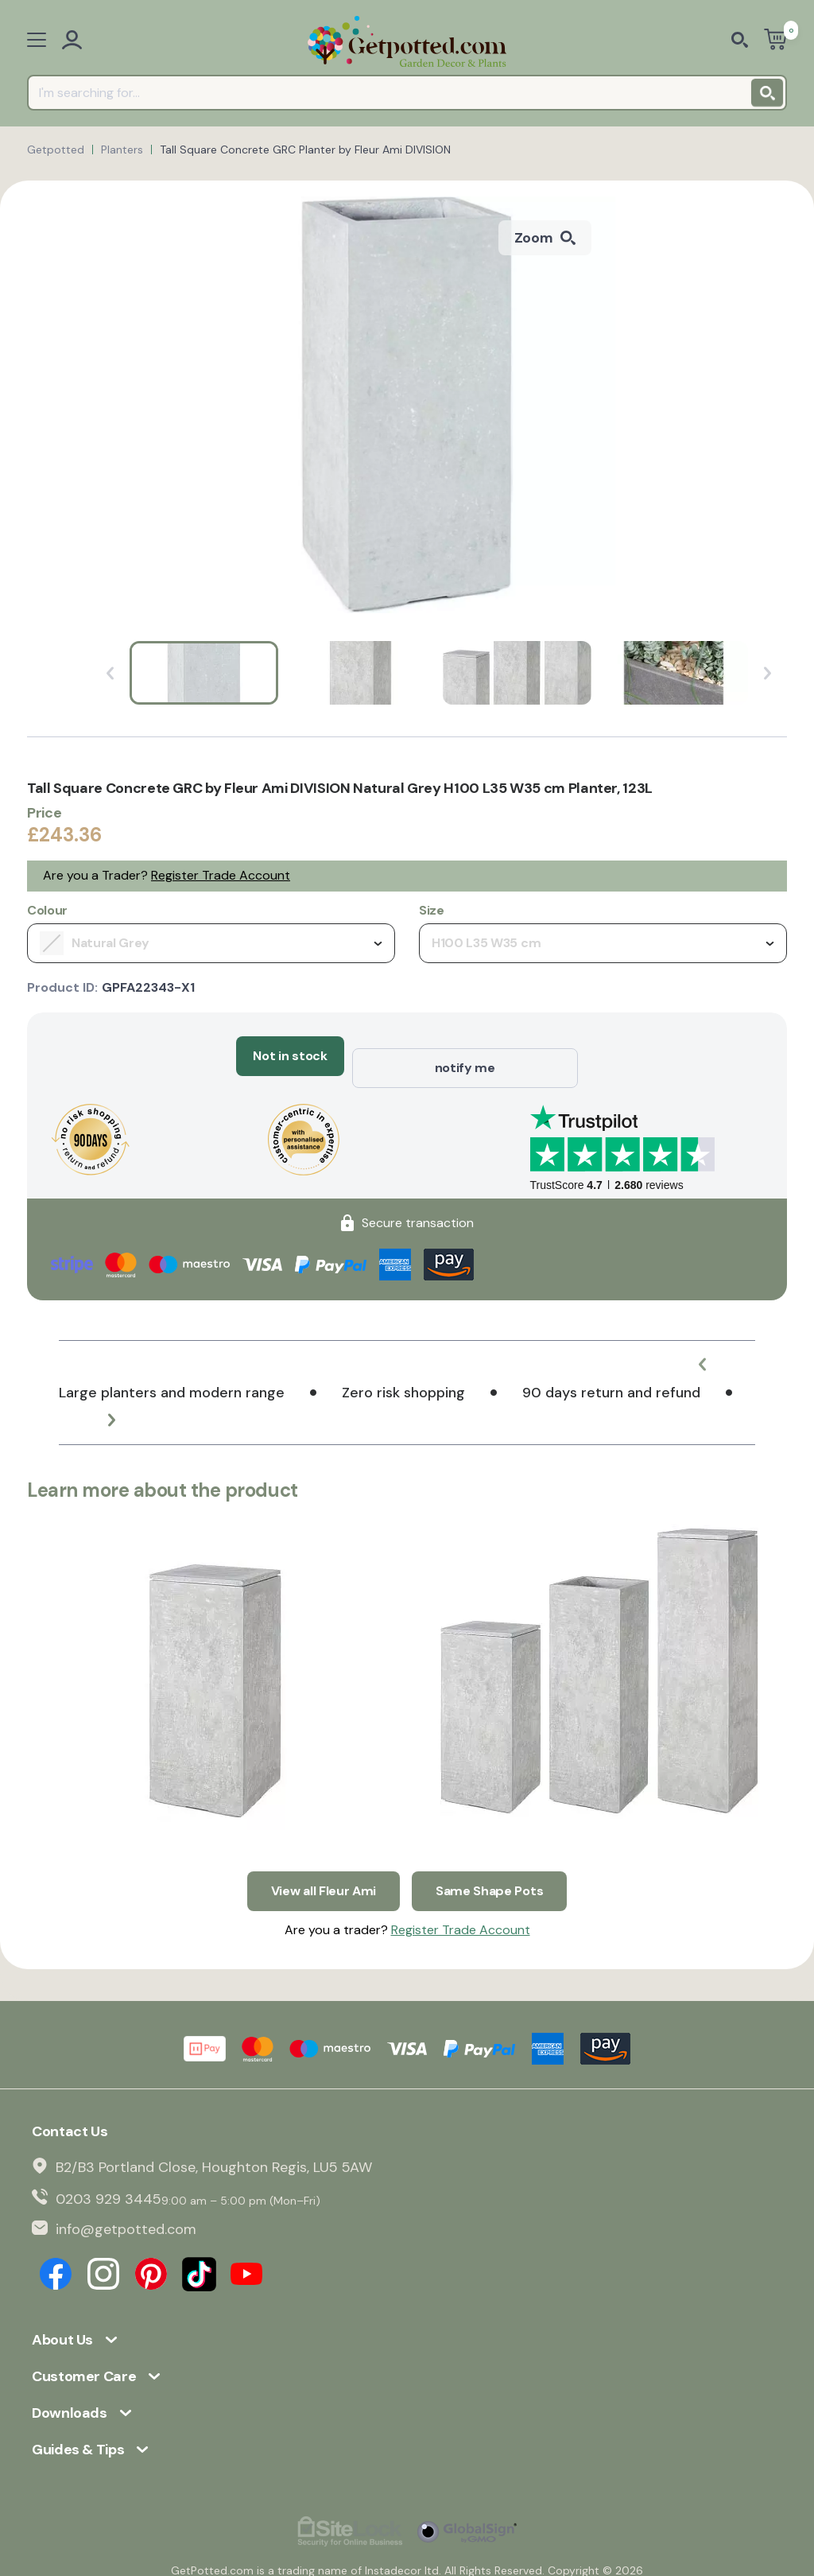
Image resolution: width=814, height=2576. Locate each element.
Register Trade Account (220, 875)
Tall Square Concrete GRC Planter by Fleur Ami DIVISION (305, 149)
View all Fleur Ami (323, 1866)
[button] (715, 1352)
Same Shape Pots (489, 1866)
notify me (465, 1055)
